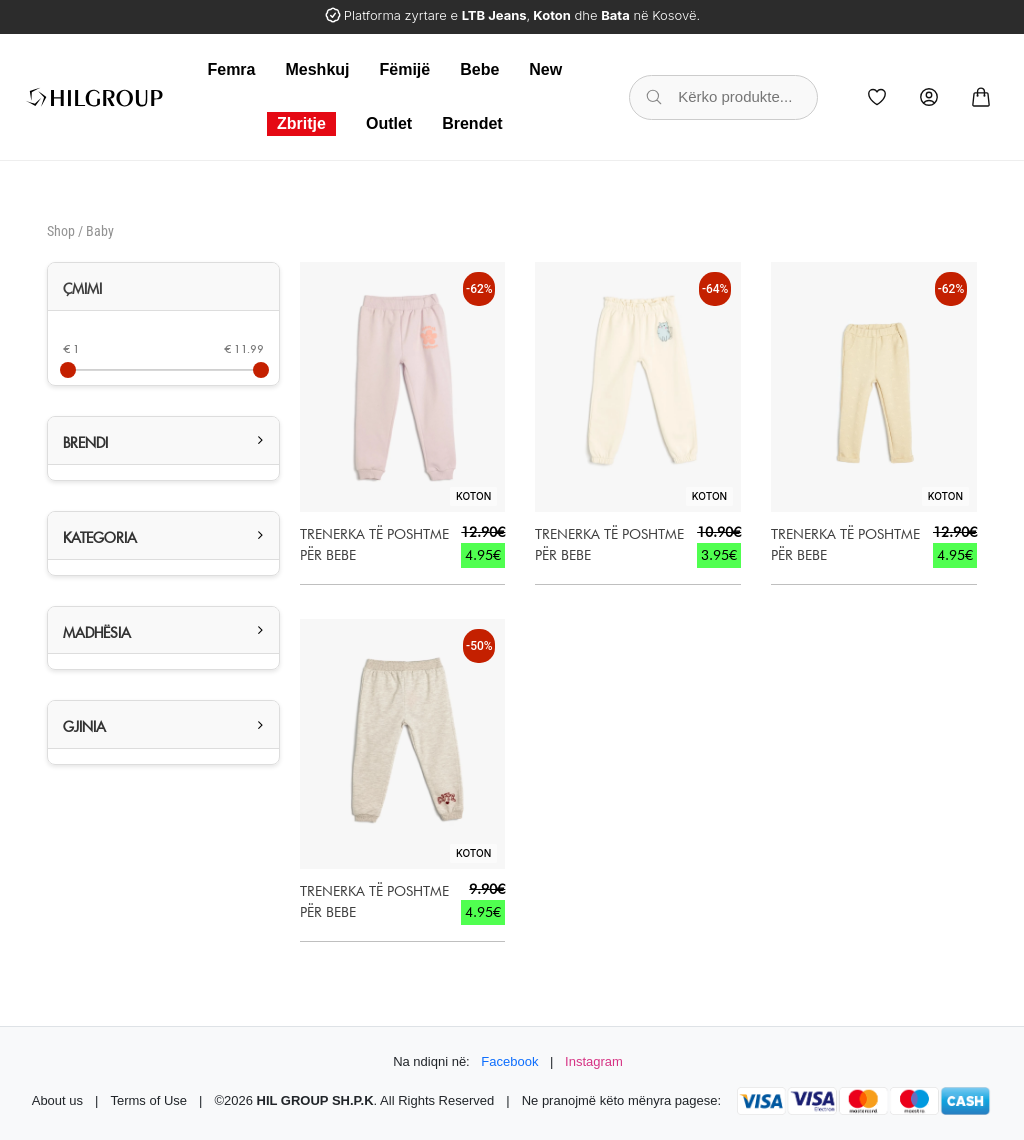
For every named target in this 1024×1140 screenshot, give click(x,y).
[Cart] (981, 97)
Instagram (594, 1061)
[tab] (163, 287)
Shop (61, 231)
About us (57, 1100)
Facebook (509, 1061)
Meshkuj (317, 69)
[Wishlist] (877, 97)
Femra (231, 69)
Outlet (389, 123)
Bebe (479, 69)
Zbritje (301, 123)
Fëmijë (405, 69)
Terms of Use (148, 1100)
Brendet (472, 123)
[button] (163, 440)
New (545, 69)
